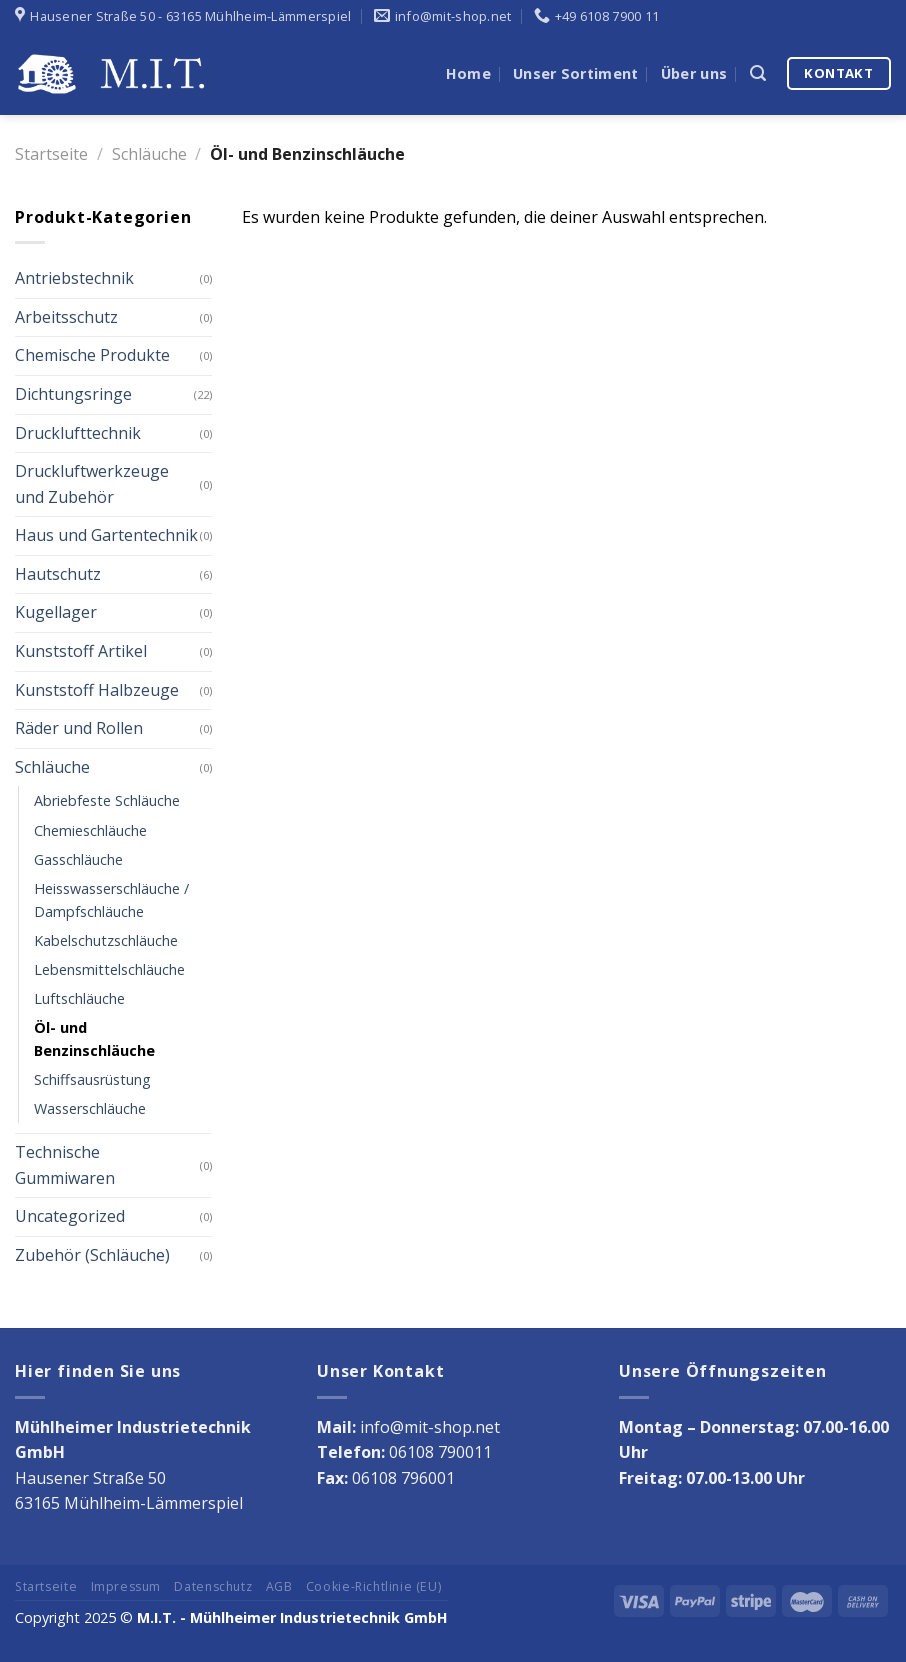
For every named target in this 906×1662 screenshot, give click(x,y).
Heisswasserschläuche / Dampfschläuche (111, 900)
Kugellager (56, 612)
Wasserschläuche (90, 1108)
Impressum (126, 1586)
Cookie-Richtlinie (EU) (373, 1586)
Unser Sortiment (575, 73)
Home (468, 73)
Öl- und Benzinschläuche (94, 1039)
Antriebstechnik (74, 278)
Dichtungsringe (73, 394)
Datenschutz (213, 1586)
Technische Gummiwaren (65, 1165)
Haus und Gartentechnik (106, 535)
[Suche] (758, 73)
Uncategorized (70, 1216)
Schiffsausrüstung (92, 1079)
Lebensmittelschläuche (109, 969)
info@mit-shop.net (430, 1427)
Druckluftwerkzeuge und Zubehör (92, 484)
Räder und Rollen (79, 728)
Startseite (51, 154)
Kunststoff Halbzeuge (97, 690)
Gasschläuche (78, 859)
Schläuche (149, 154)
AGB (279, 1586)
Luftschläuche (79, 998)
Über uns (694, 73)
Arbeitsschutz (66, 317)
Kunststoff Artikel (81, 651)
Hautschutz (58, 574)
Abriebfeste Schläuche (107, 800)
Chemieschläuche (90, 830)
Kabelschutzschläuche (106, 940)
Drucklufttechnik (78, 433)
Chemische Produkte (92, 355)
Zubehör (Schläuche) (92, 1255)
